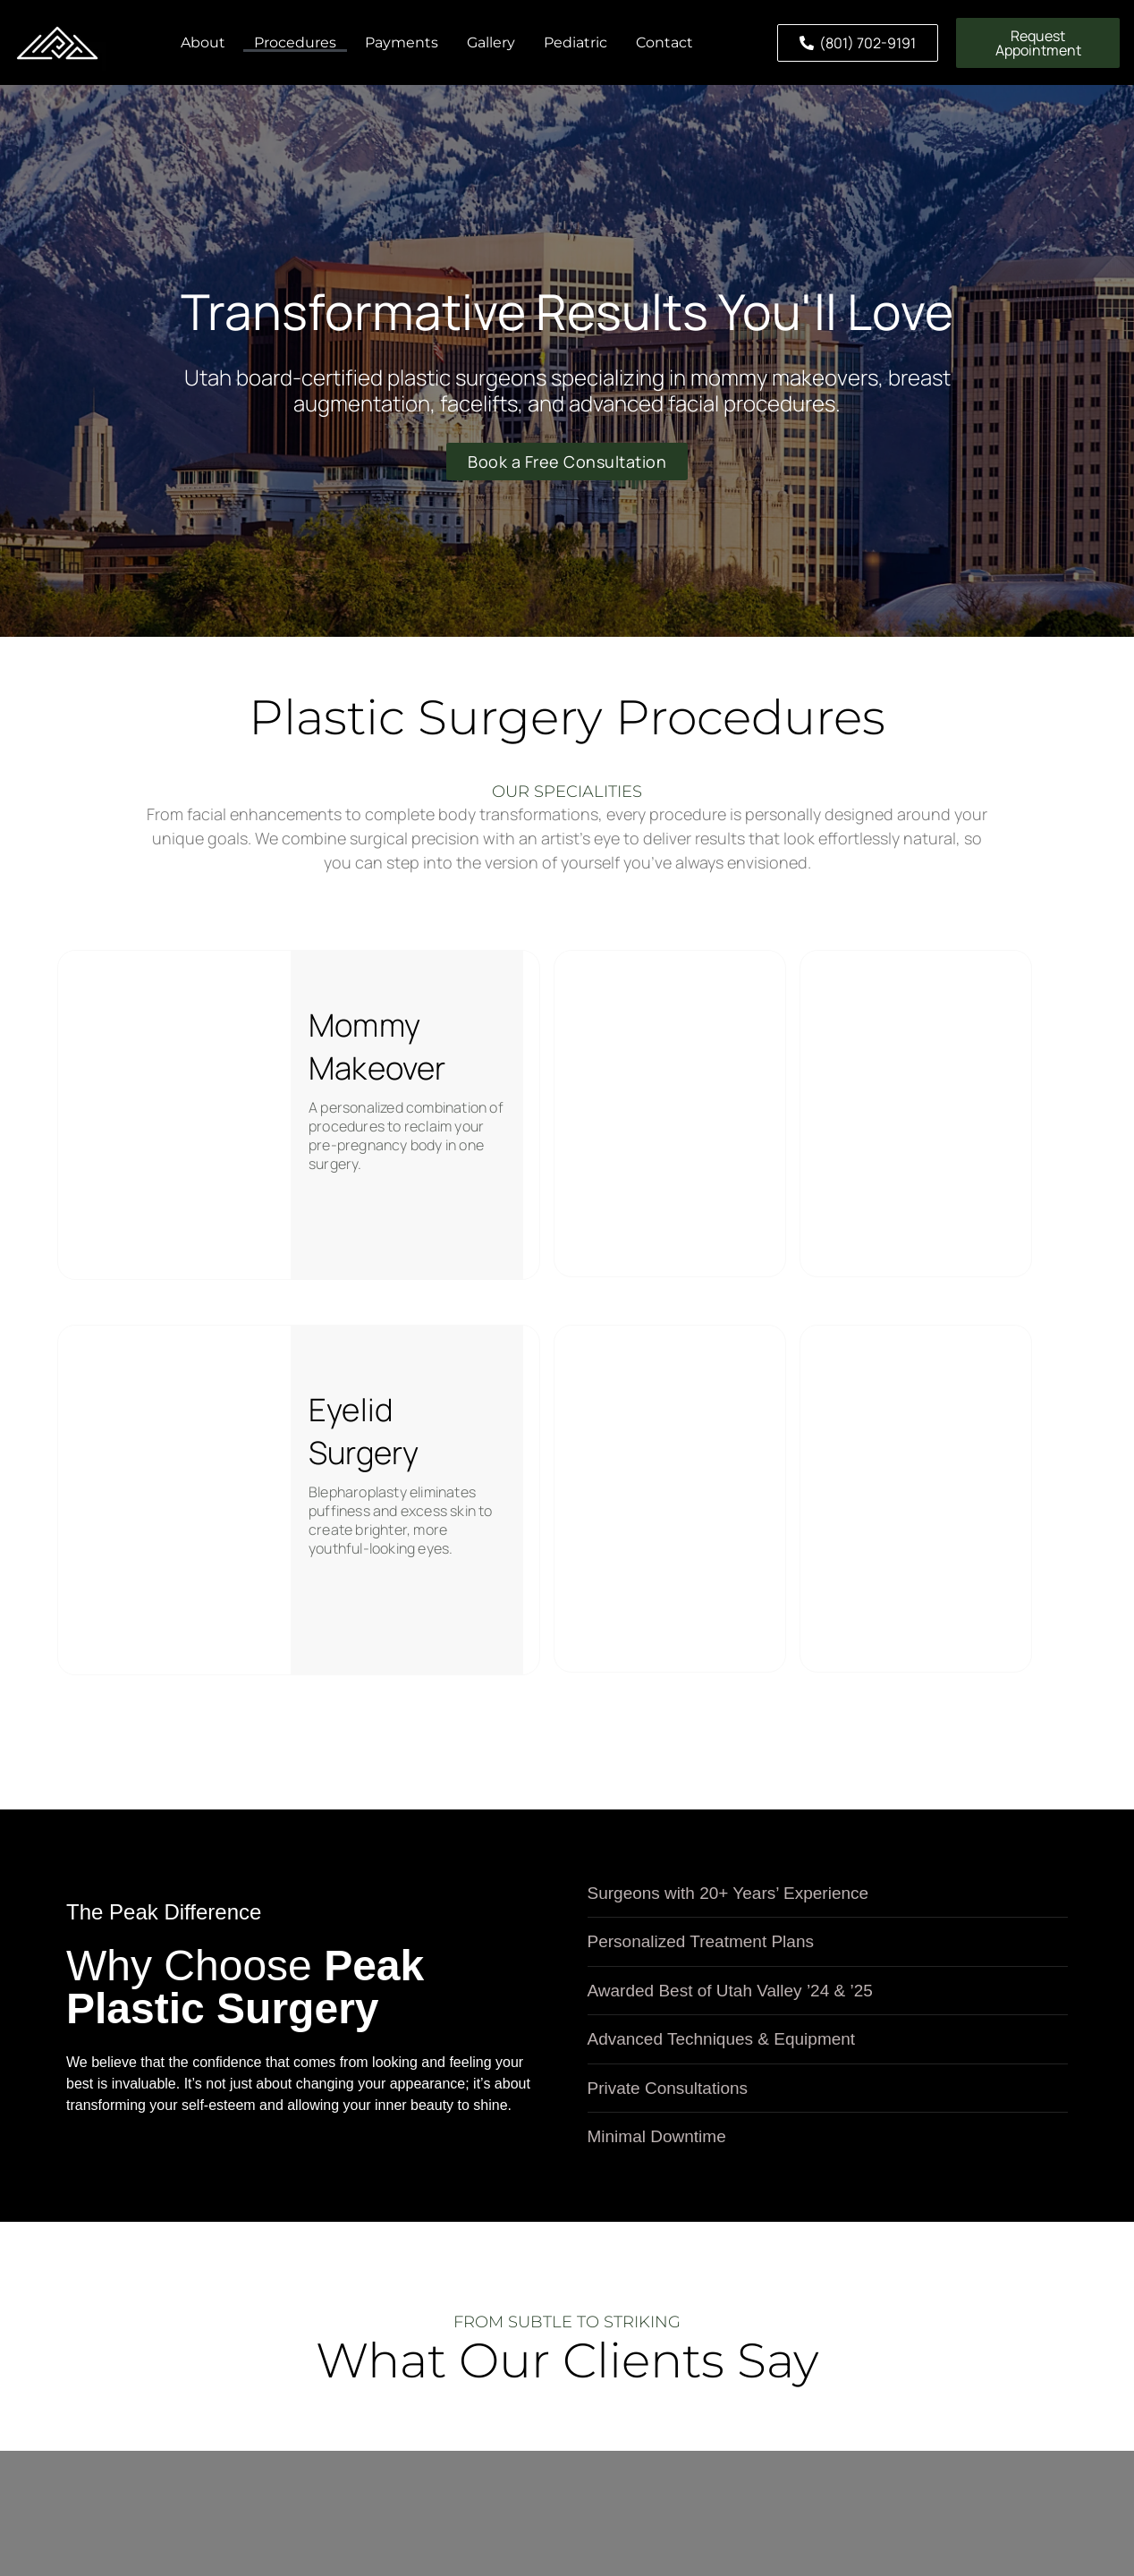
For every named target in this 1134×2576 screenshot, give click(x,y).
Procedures (295, 42)
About (203, 42)
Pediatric (575, 42)
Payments (401, 42)
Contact (664, 42)
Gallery (491, 42)
